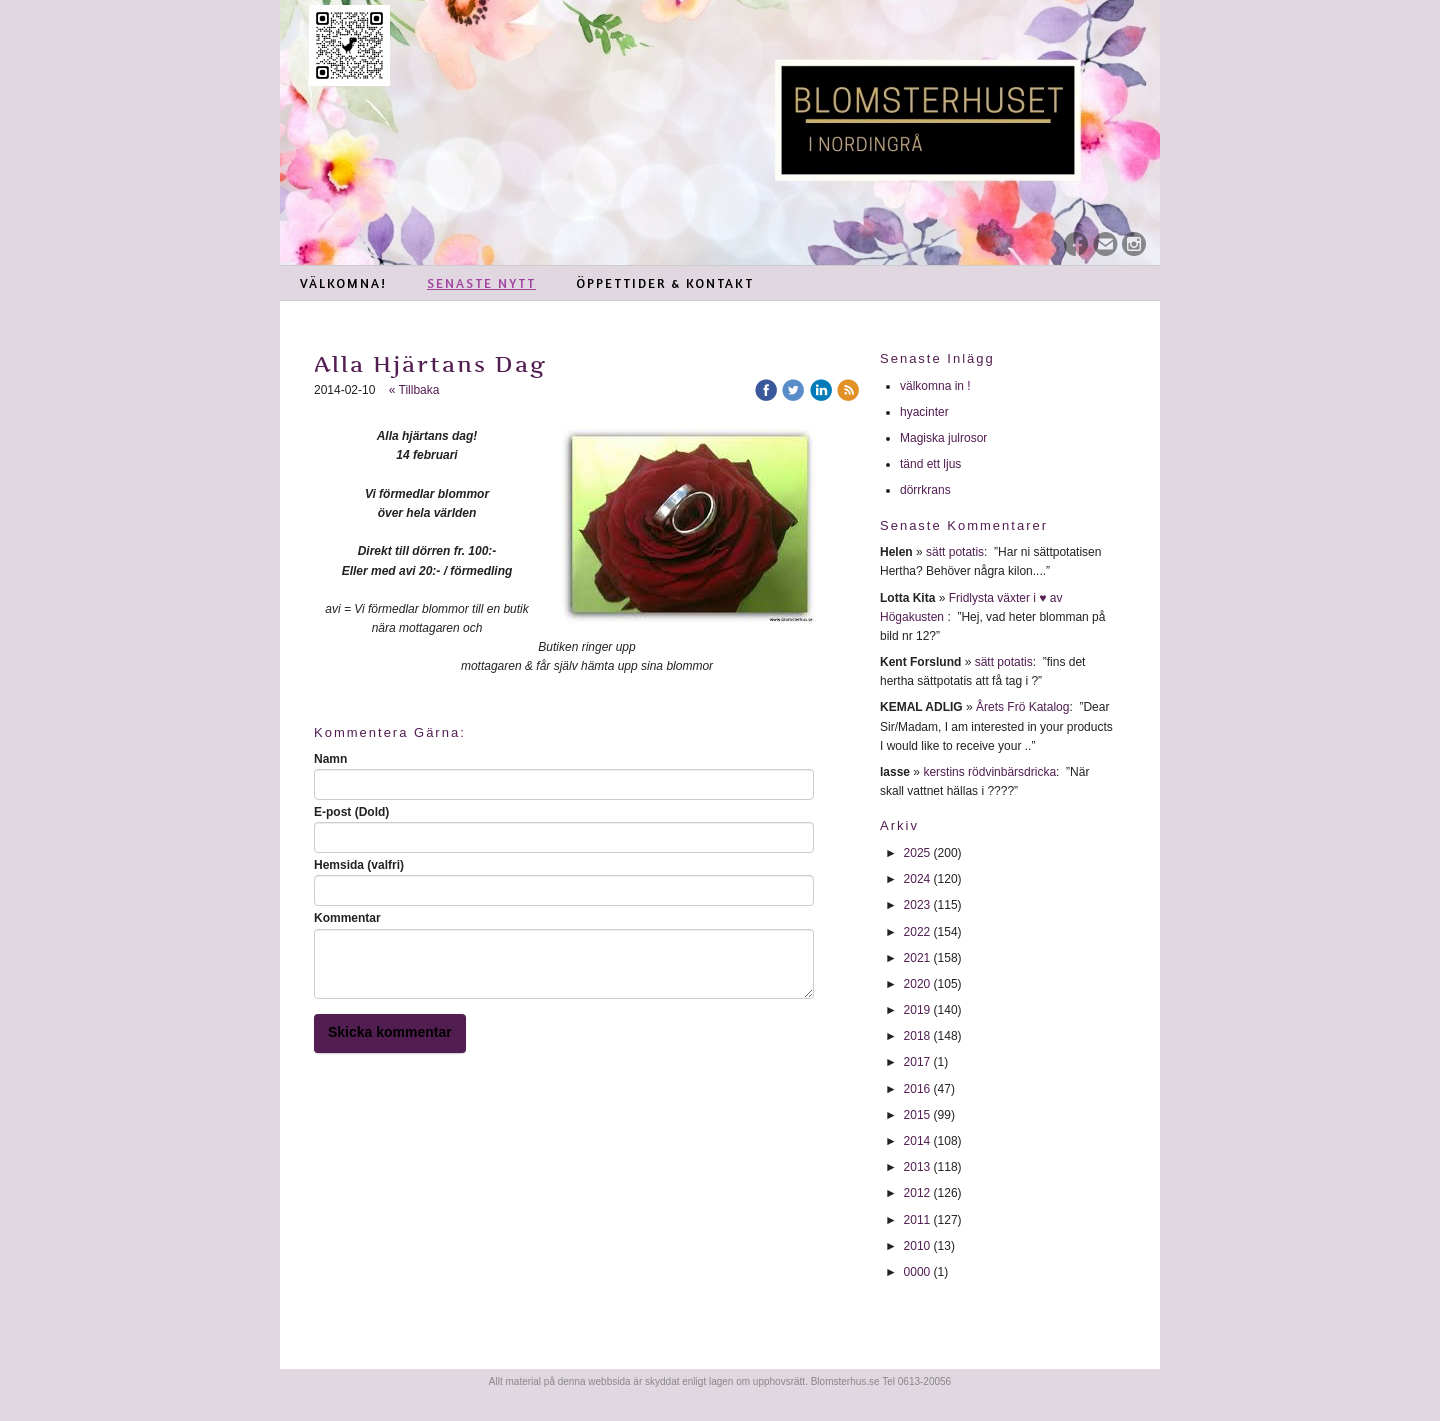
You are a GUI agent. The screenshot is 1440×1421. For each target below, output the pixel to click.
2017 (917, 1062)
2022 (917, 932)
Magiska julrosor (943, 438)
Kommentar (347, 918)
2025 (917, 853)
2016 (917, 1089)
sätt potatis (955, 552)
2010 (917, 1246)
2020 (917, 984)
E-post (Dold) (351, 812)
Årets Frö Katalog (1022, 707)
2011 (917, 1220)
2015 (917, 1115)
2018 (917, 1036)
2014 (917, 1141)
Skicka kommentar (390, 1032)
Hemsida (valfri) (359, 865)
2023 (917, 905)
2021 (917, 958)
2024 (917, 879)
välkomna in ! (935, 386)
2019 (917, 1010)
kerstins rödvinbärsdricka (989, 772)
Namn (330, 759)
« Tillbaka (414, 390)
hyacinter (926, 412)
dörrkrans (927, 490)
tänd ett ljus (932, 464)
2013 (917, 1167)
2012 (917, 1193)
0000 (917, 1272)
